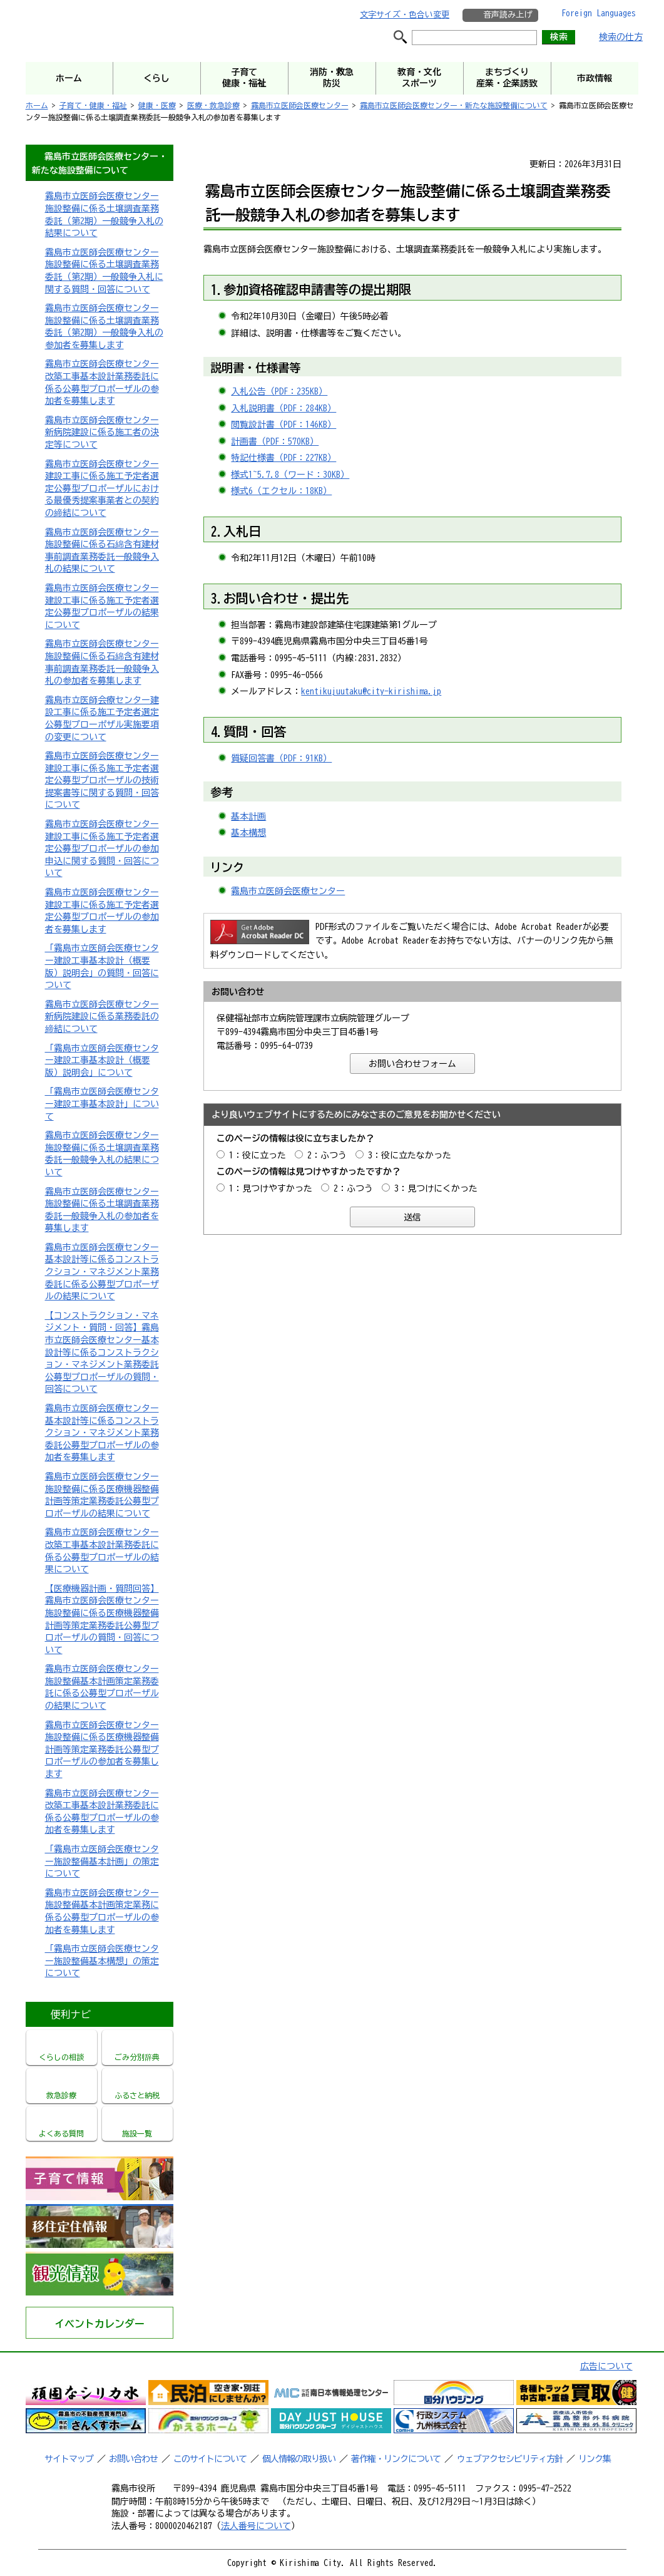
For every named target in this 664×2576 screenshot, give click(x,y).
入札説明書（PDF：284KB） (283, 408)
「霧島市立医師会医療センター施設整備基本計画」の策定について (102, 1861)
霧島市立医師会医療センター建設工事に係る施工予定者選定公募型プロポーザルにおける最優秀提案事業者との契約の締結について (102, 488)
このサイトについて (210, 2459)
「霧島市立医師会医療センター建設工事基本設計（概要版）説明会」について (102, 1060)
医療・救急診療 (213, 105)
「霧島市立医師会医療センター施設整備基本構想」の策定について (102, 1960)
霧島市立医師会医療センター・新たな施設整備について (454, 105)
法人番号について (256, 2526)
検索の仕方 (621, 37)
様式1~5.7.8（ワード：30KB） (290, 474)
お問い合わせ (133, 2459)
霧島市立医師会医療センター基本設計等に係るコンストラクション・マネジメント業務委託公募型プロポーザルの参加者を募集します (102, 1432)
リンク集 (594, 2459)
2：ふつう (327, 1155)
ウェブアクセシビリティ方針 (510, 2459)
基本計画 (248, 816)
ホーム (37, 105)
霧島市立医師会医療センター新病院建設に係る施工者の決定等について (102, 432)
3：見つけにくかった (436, 1188)
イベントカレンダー (99, 2324)
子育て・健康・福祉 (93, 105)
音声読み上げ (507, 15)
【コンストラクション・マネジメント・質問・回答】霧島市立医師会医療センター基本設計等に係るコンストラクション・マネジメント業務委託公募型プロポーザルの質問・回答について (102, 1352)
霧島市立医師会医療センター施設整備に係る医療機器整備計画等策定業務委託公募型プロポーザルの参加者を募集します (102, 1749)
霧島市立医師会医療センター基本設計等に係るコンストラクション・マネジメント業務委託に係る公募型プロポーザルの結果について (102, 1272)
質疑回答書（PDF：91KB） (281, 758)
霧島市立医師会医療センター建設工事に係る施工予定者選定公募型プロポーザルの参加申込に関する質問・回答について (102, 848)
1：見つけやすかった (270, 1188)
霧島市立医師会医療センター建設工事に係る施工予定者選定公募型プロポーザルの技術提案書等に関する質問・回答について (102, 780)
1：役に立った (257, 1155)
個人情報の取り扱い (298, 2459)
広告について (606, 2366)
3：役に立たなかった (409, 1155)
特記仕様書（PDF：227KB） (283, 457)
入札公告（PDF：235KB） (279, 391)
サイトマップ (68, 2459)
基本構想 (248, 832)
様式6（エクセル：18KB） (281, 491)
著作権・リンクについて (396, 2459)
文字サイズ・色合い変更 (404, 15)
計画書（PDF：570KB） (275, 441)
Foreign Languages (598, 13)
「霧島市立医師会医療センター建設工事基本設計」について (102, 1103)
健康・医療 (157, 105)
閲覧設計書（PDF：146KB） (283, 424)
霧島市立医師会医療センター (300, 105)
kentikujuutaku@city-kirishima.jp (371, 691)
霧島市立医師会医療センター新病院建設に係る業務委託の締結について (102, 1016)
